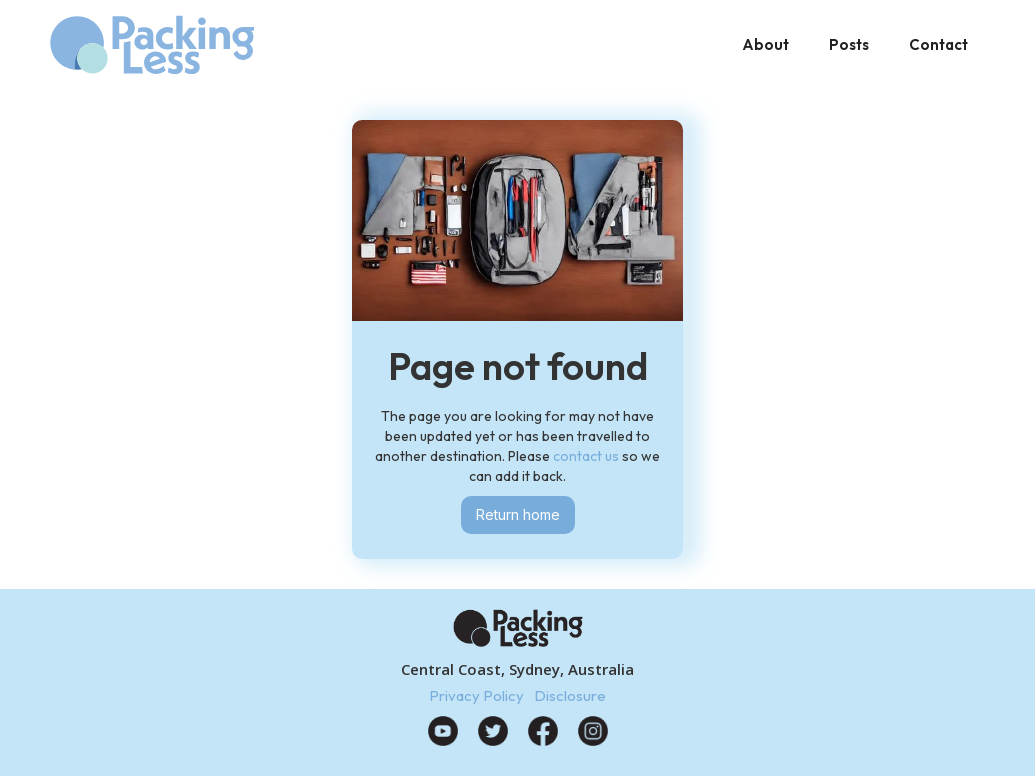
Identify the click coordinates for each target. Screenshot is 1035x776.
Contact (938, 44)
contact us (586, 456)
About (765, 44)
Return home (518, 514)
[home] (151, 45)
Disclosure (570, 695)
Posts (849, 44)
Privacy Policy (476, 695)
